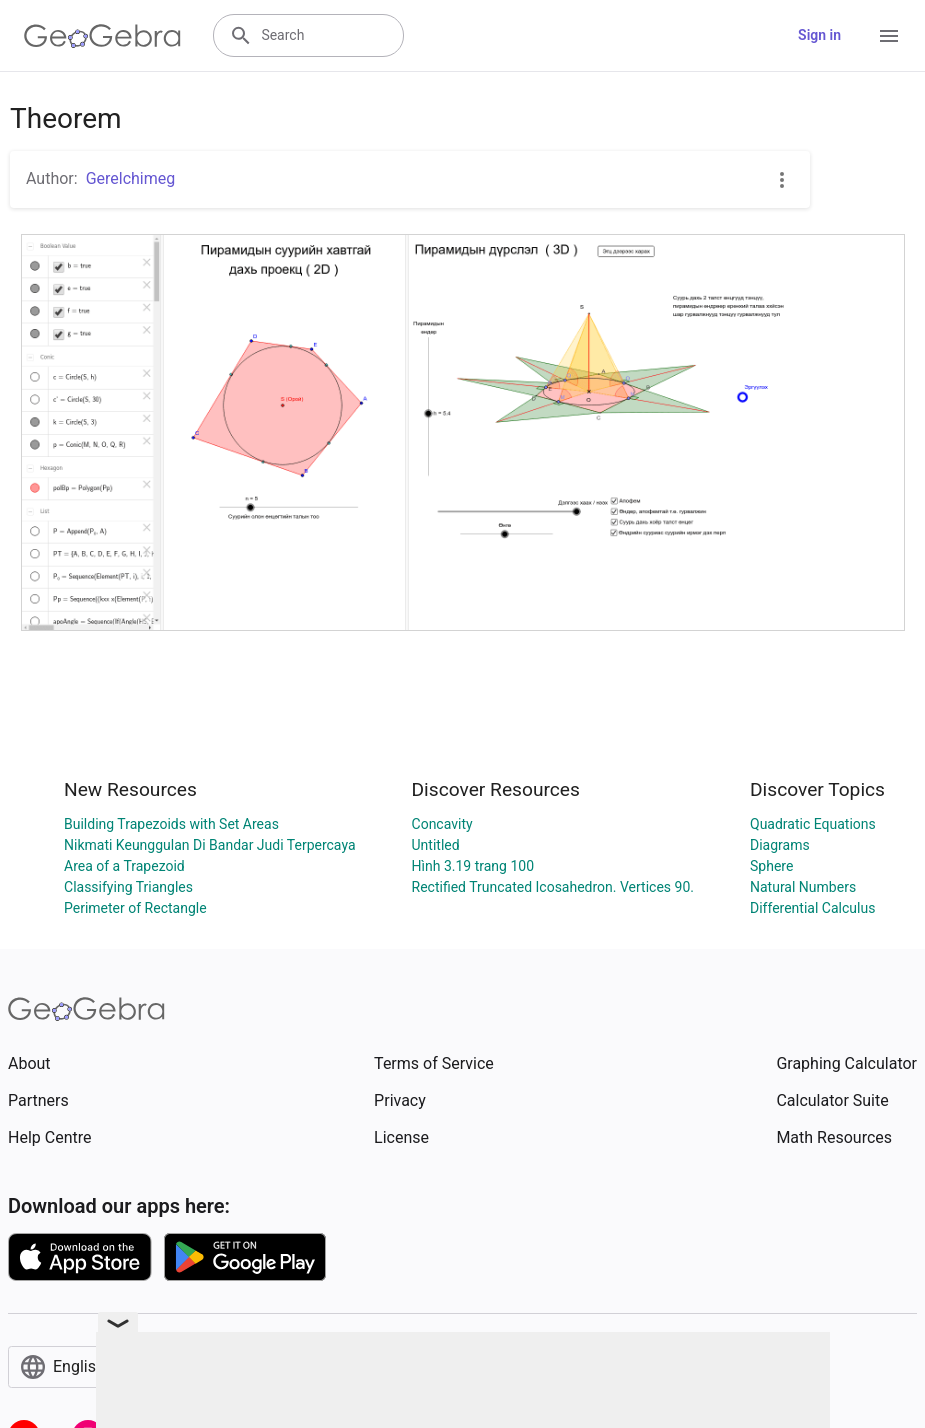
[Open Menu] (889, 36)
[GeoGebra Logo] (102, 36)
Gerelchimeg (131, 178)
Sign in (819, 35)
